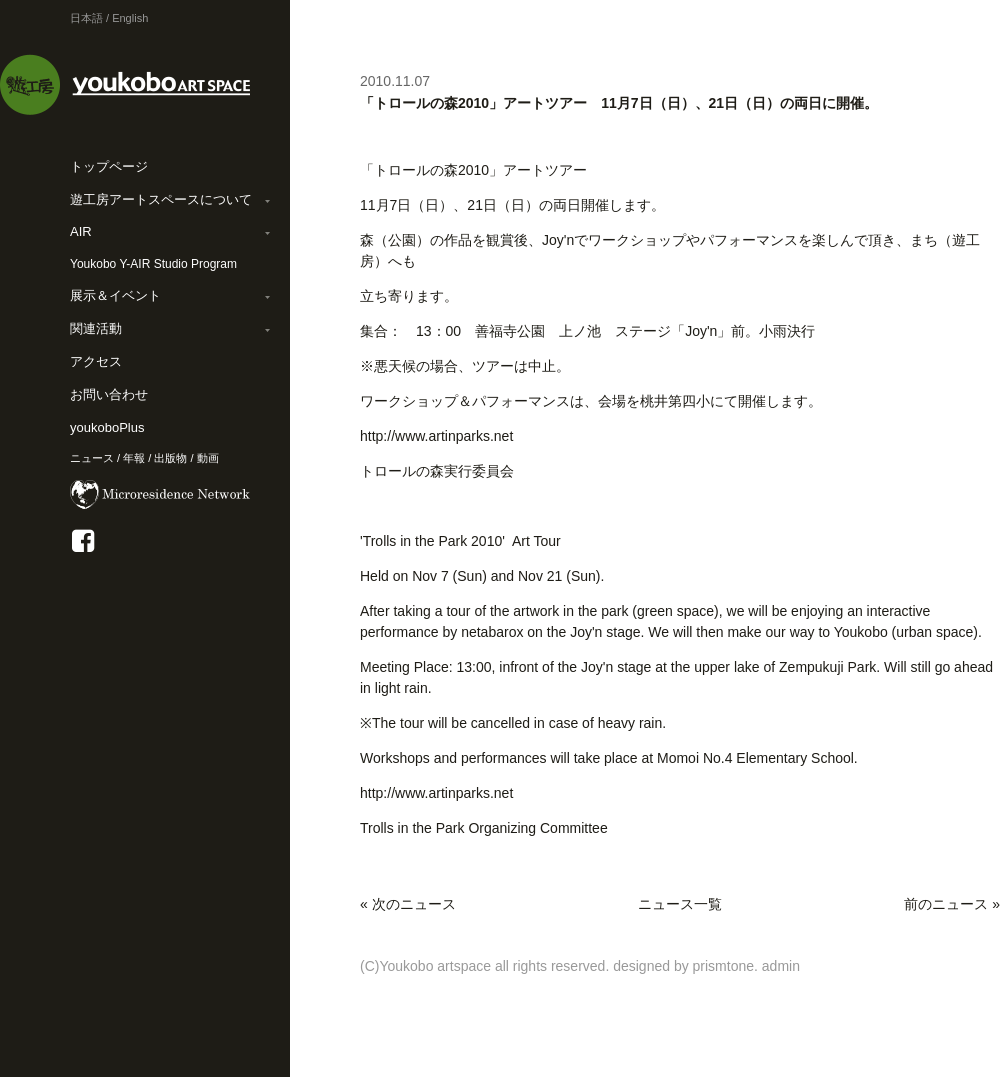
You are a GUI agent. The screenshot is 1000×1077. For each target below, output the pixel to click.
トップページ (109, 166)
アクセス (96, 361)
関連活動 (96, 328)
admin (781, 966)
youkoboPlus (107, 427)
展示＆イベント (115, 295)
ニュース (92, 458)
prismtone (723, 966)
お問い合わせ (109, 394)
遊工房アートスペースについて (161, 199)
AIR (81, 231)
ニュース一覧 (680, 904)
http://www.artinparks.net (436, 436)
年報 (134, 458)
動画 (208, 458)
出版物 (170, 458)
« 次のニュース (408, 904)
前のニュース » (952, 904)
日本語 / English (109, 18)
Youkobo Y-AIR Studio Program (153, 264)
